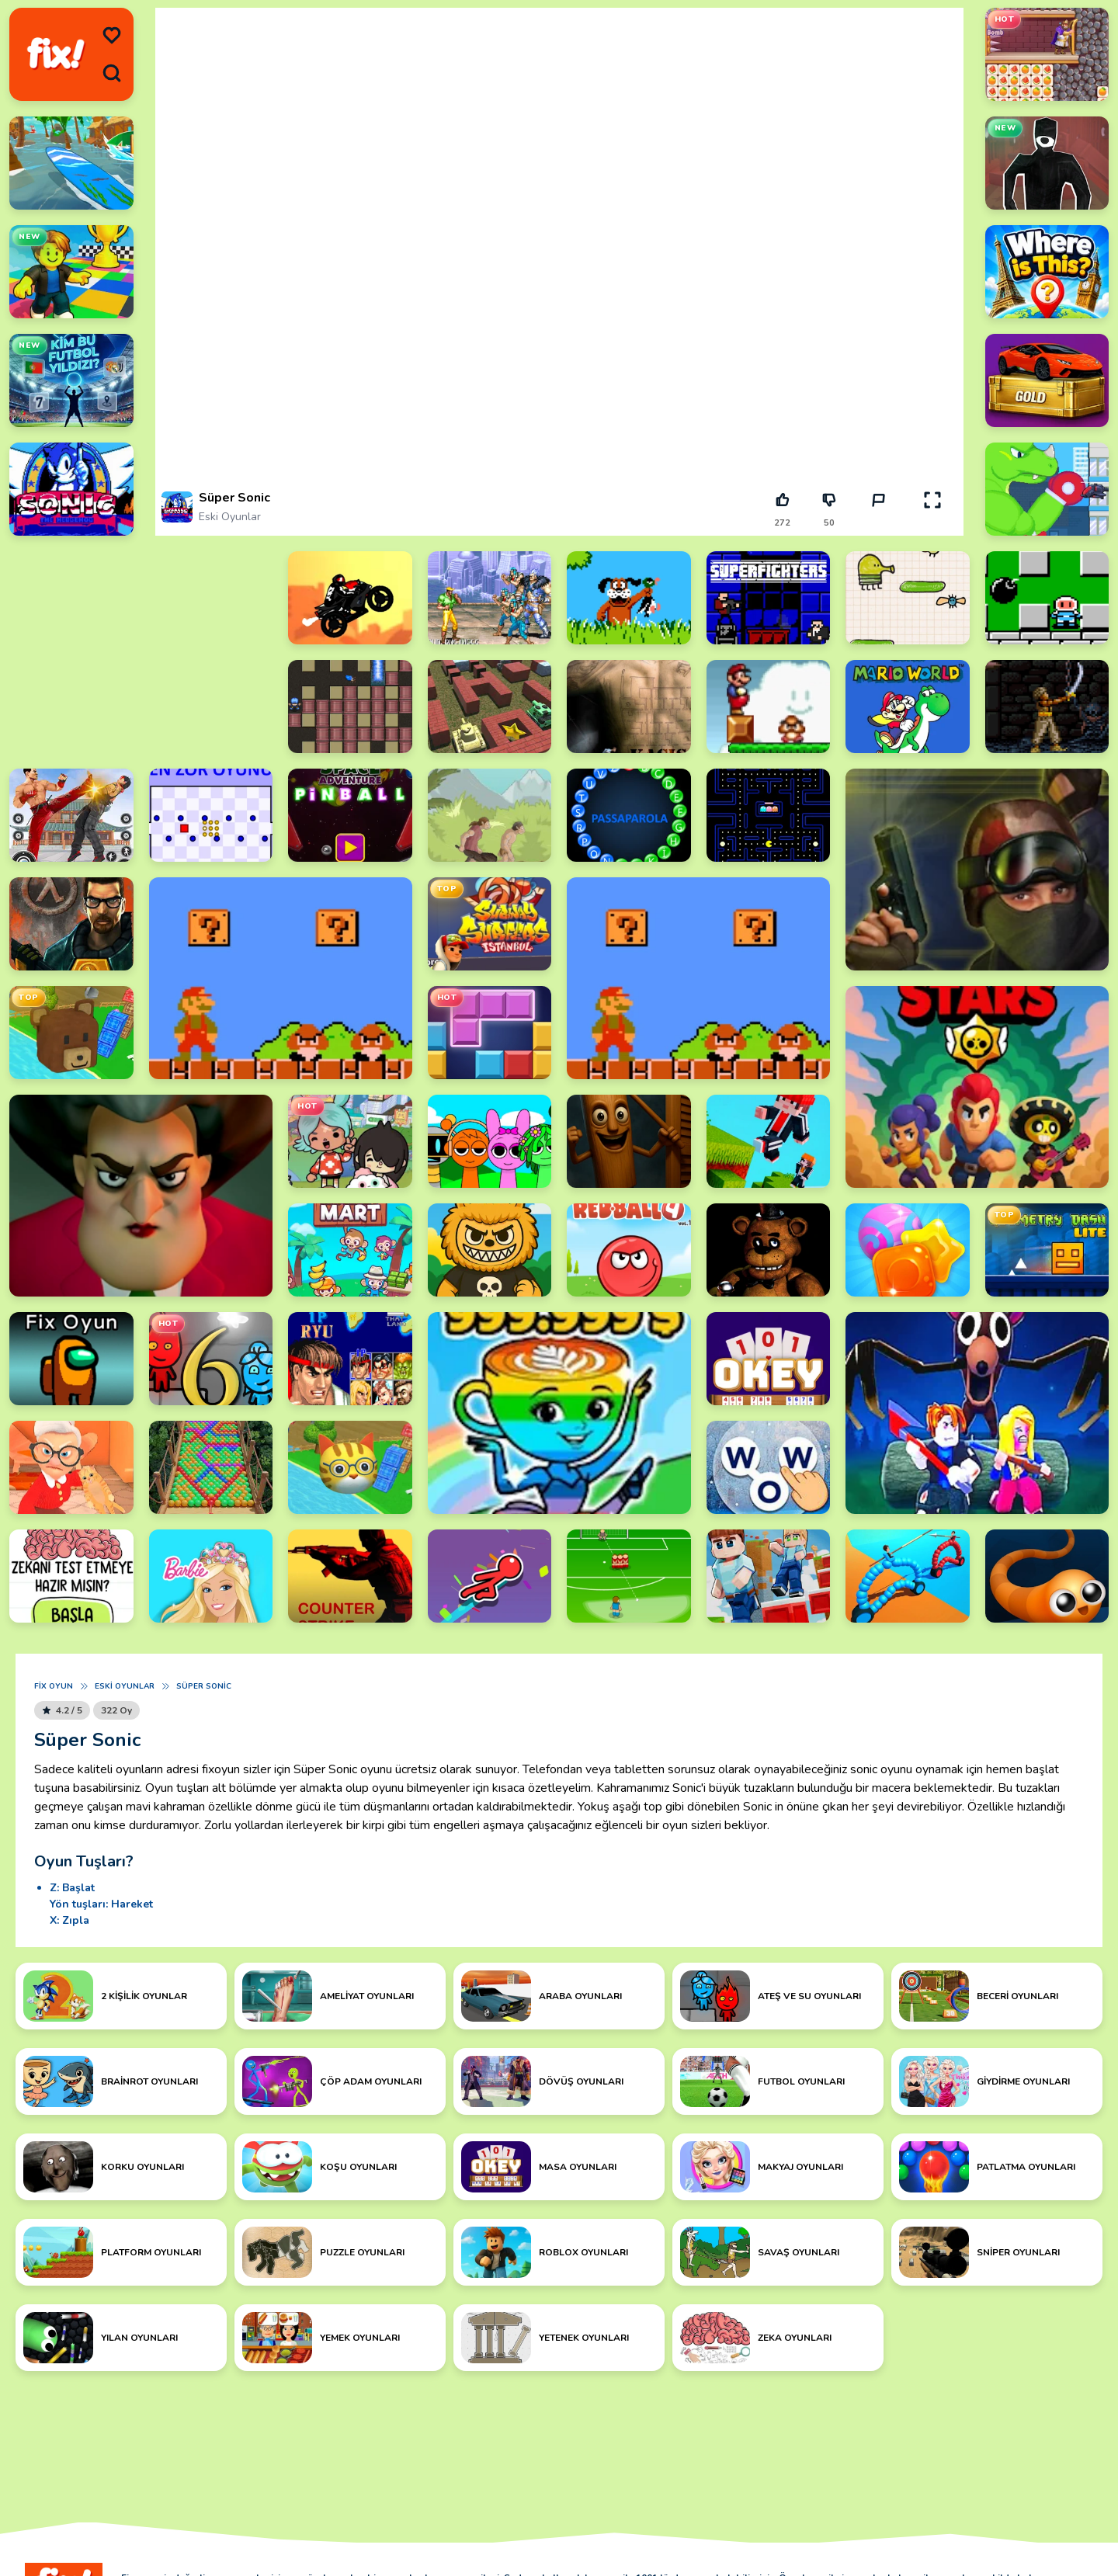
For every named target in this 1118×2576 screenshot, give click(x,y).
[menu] (111, 35)
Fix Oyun (53, 1686)
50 (829, 523)
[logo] (56, 54)
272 (782, 523)
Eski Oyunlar (230, 516)
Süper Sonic (203, 1686)
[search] (111, 73)
